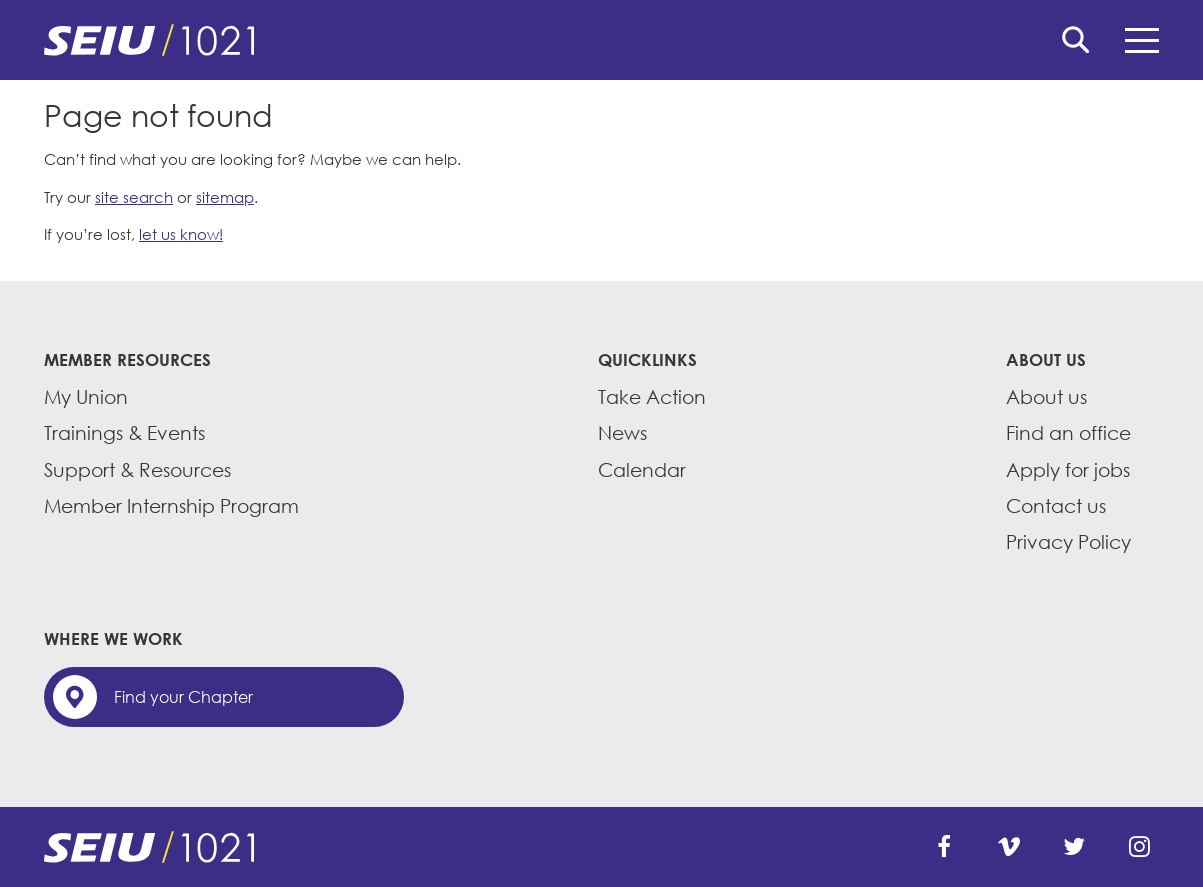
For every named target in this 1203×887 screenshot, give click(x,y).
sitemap (225, 197)
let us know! (181, 234)
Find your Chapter (183, 697)
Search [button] (1076, 40)
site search (134, 197)
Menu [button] (1142, 40)
